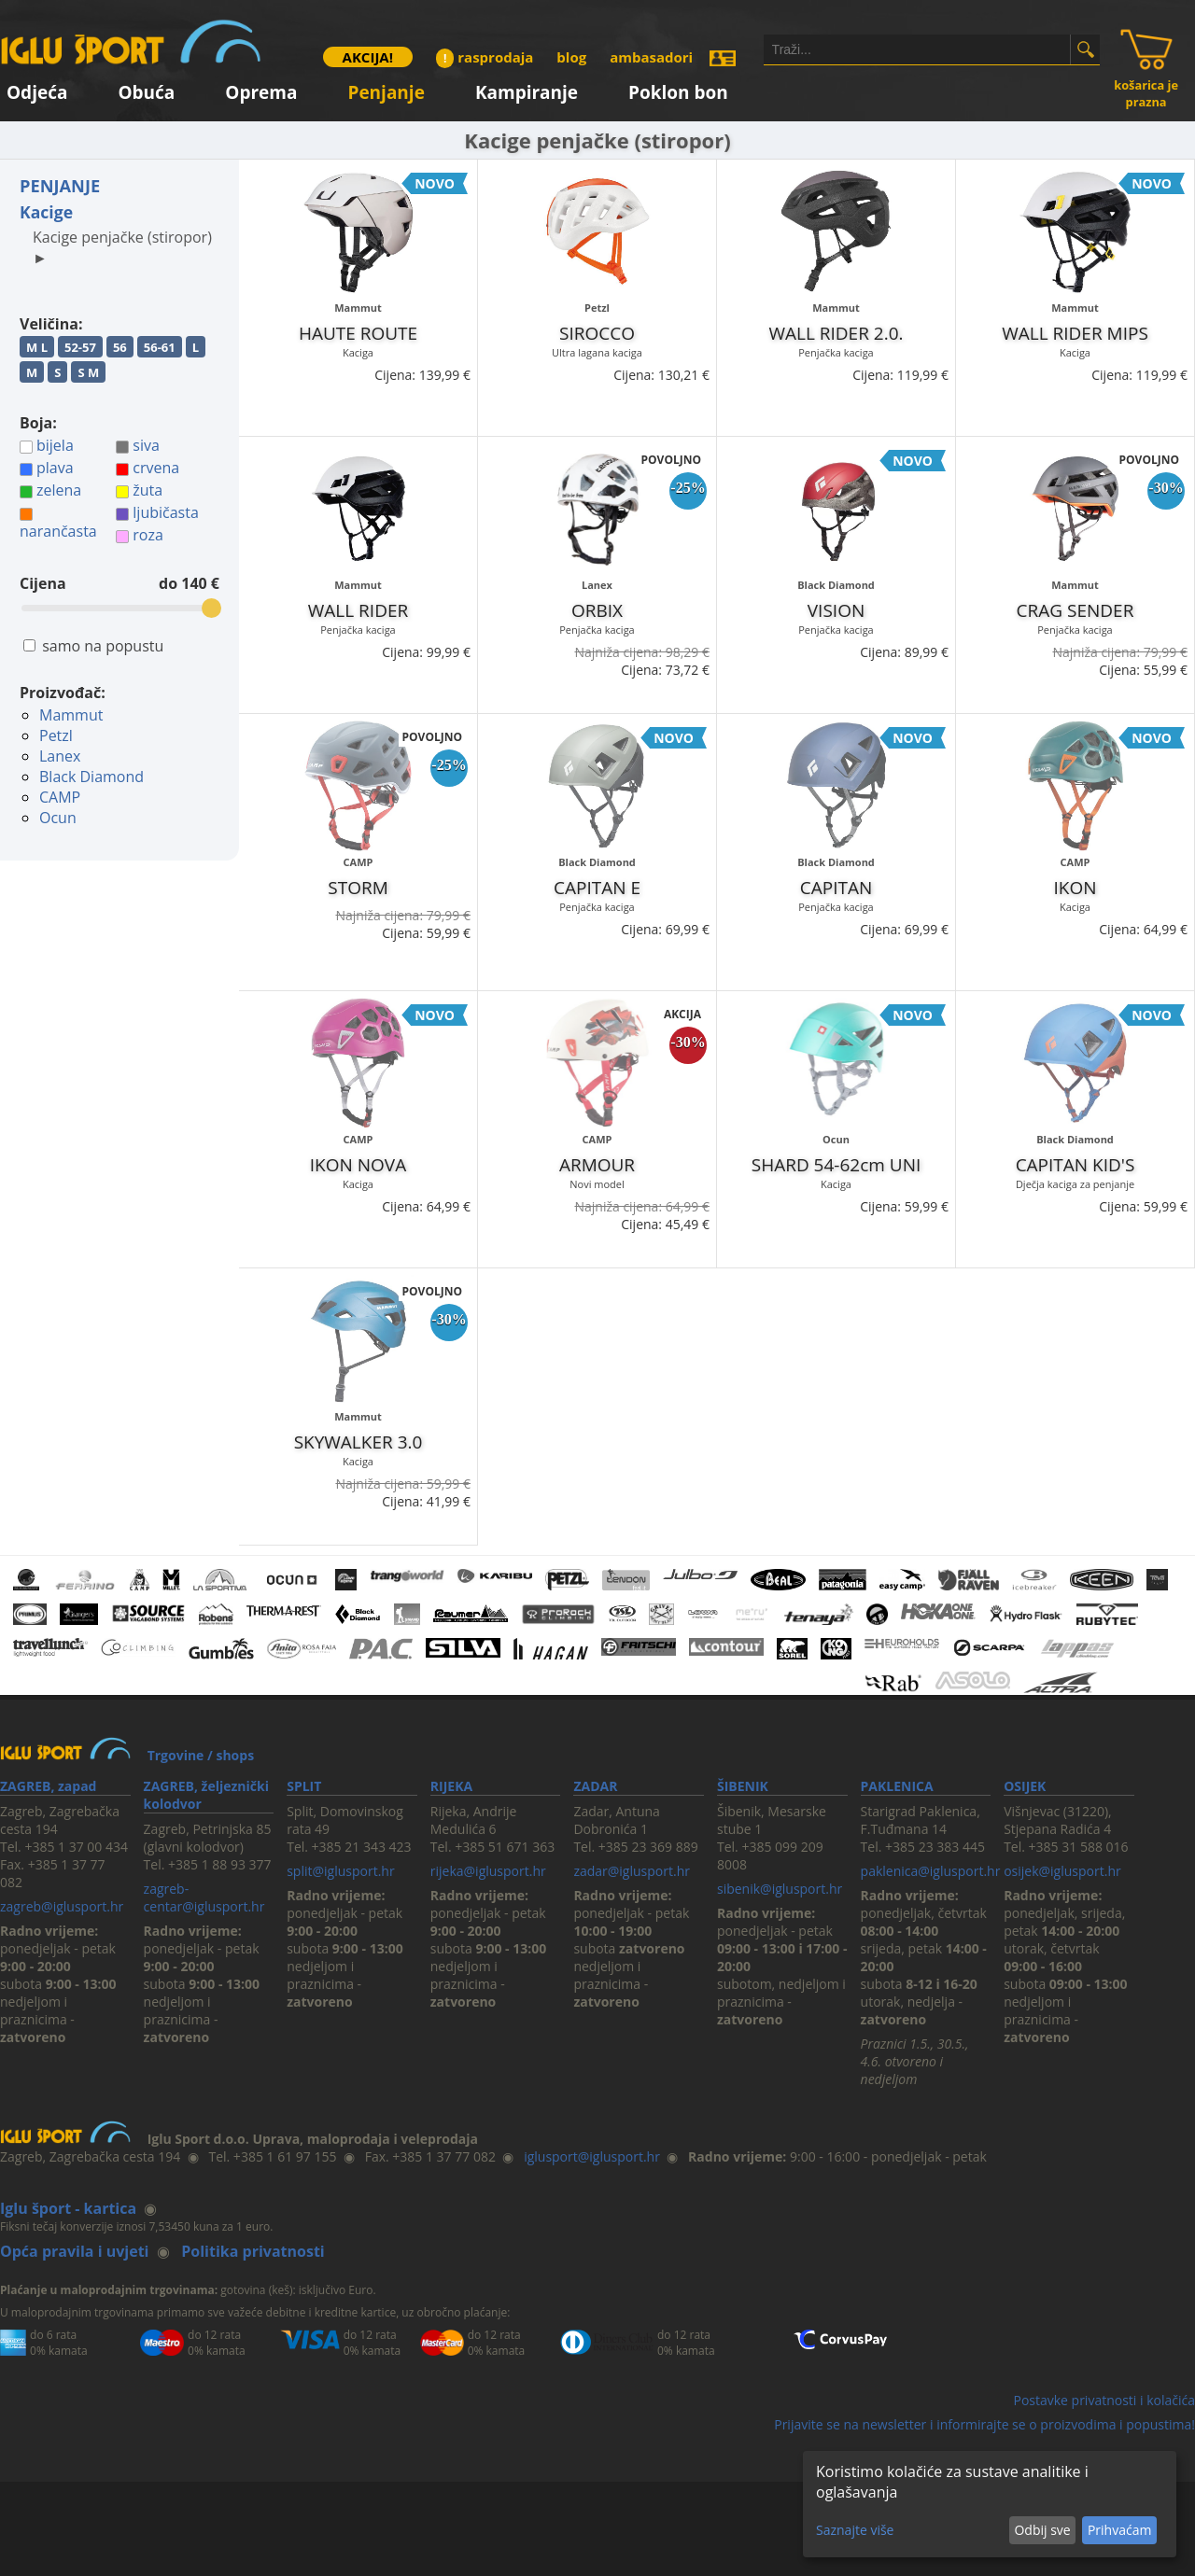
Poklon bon (678, 89)
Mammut (71, 715)
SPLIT (304, 1786)
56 (120, 347)
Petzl (56, 735)
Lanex (59, 756)
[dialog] (989, 2504)
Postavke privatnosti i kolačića (1104, 2400)
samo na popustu (102, 646)
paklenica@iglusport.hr (931, 1871)
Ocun (58, 817)
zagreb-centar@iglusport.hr (204, 1897)
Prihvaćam (1119, 2530)
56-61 (160, 347)
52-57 (80, 347)
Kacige (46, 212)
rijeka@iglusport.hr (488, 1871)
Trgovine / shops (201, 1755)
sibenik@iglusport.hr (779, 1888)
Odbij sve (1042, 2530)
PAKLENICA (897, 1786)
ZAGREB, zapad (48, 1786)
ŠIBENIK (742, 1786)
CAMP (59, 797)
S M (88, 372)
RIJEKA (451, 1786)
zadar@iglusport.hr (631, 1871)
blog (571, 57)
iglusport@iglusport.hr (592, 2156)
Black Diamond (91, 776)
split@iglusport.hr (340, 1871)
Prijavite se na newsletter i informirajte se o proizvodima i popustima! (984, 2424)
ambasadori (651, 57)
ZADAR (595, 1786)
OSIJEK (1025, 1786)
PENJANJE (60, 186)
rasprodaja (484, 57)
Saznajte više (854, 2530)
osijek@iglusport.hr (1062, 1871)
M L (37, 347)
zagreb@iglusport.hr (61, 1906)
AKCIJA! (368, 57)
